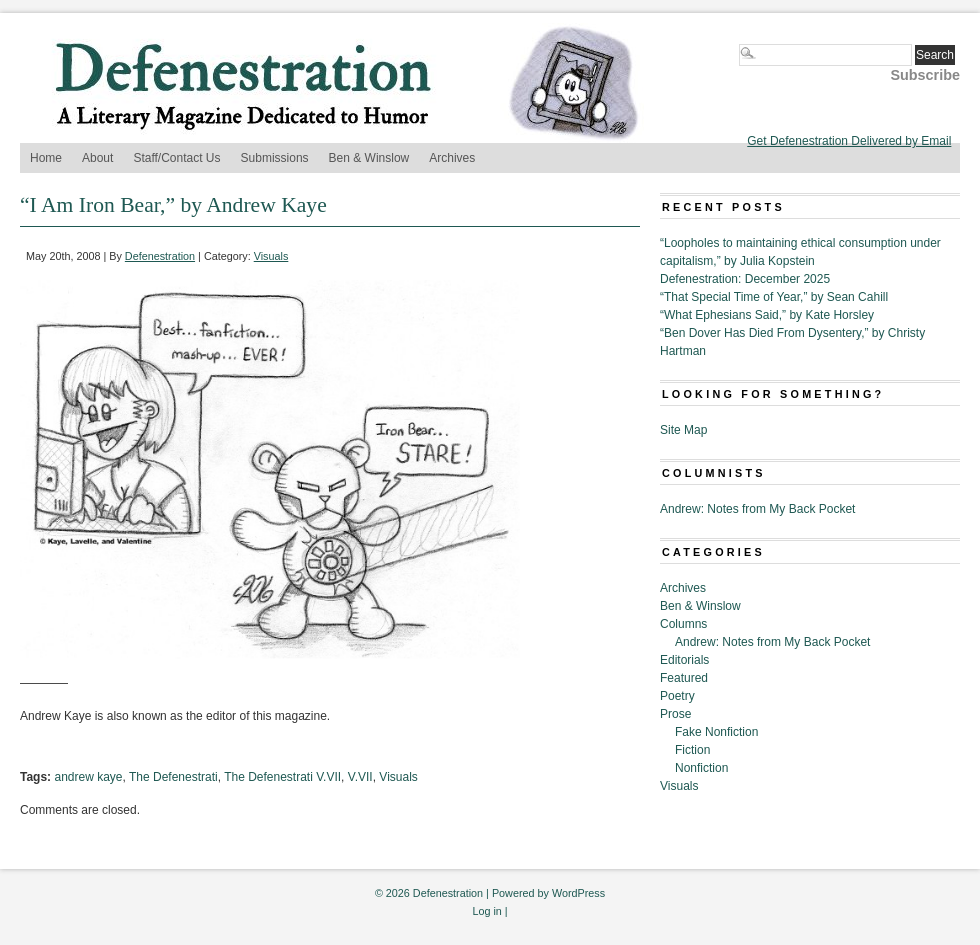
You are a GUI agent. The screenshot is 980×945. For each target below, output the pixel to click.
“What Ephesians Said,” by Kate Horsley (767, 315)
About (97, 158)
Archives (452, 158)
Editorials (684, 660)
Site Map (683, 430)
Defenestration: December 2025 (745, 279)
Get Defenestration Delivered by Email (849, 141)
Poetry (677, 696)
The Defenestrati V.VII (282, 777)
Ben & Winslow (369, 158)
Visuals (271, 256)
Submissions (275, 158)
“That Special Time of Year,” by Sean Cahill (774, 297)
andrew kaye (88, 777)
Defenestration (160, 256)
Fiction (692, 750)
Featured (684, 678)
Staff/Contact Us (176, 158)
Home (46, 158)
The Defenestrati (173, 777)
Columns (683, 624)
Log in (486, 911)
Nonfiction (701, 768)
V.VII (360, 777)
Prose (675, 714)
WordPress (578, 893)
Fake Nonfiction (716, 732)
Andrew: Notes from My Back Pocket (757, 509)
